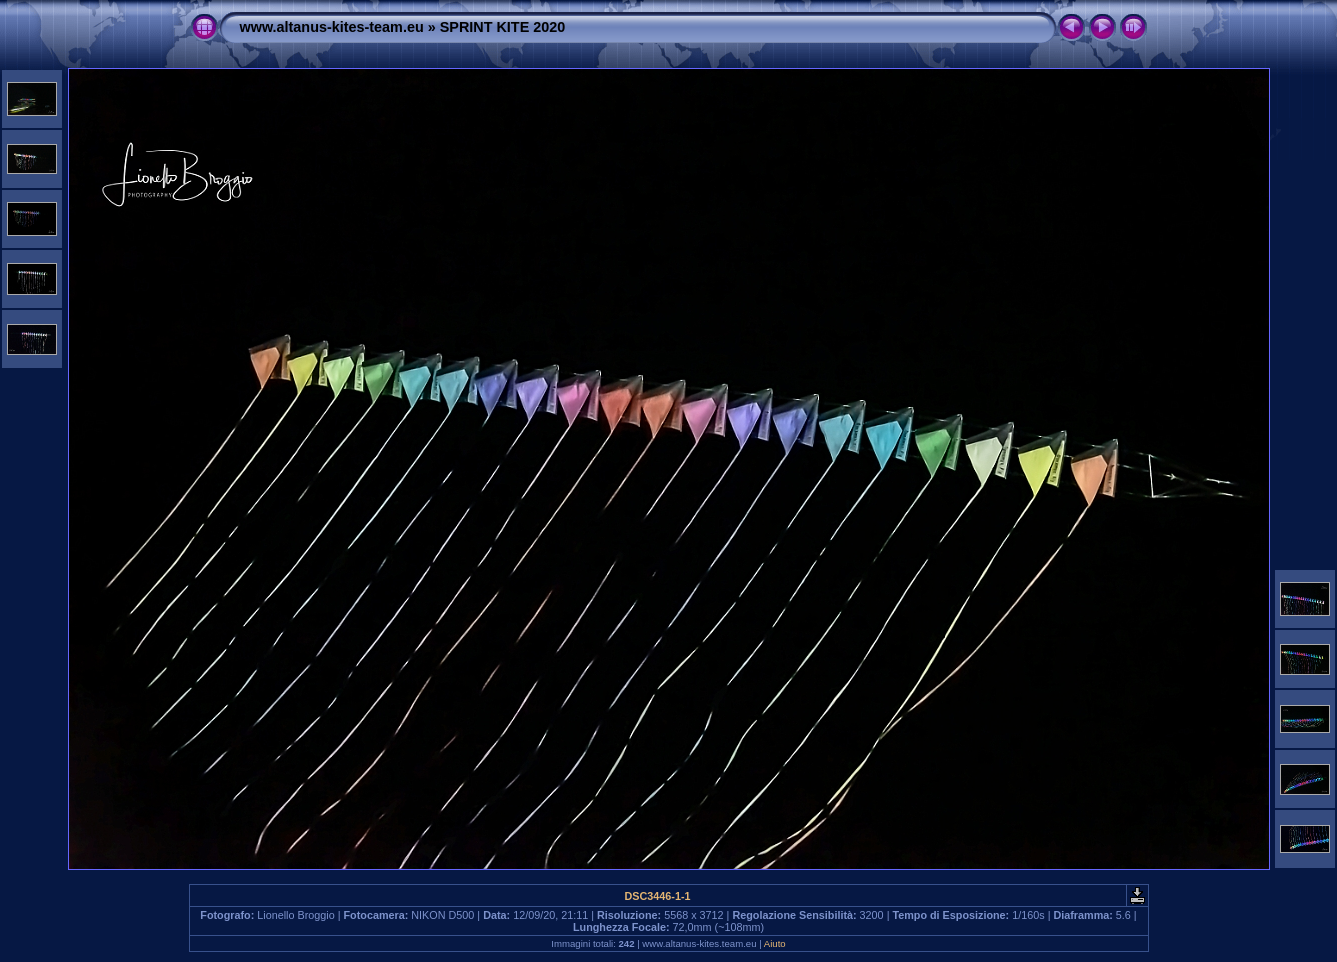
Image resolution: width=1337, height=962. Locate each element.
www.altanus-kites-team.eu (332, 27)
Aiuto (775, 943)
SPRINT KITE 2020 (503, 27)
